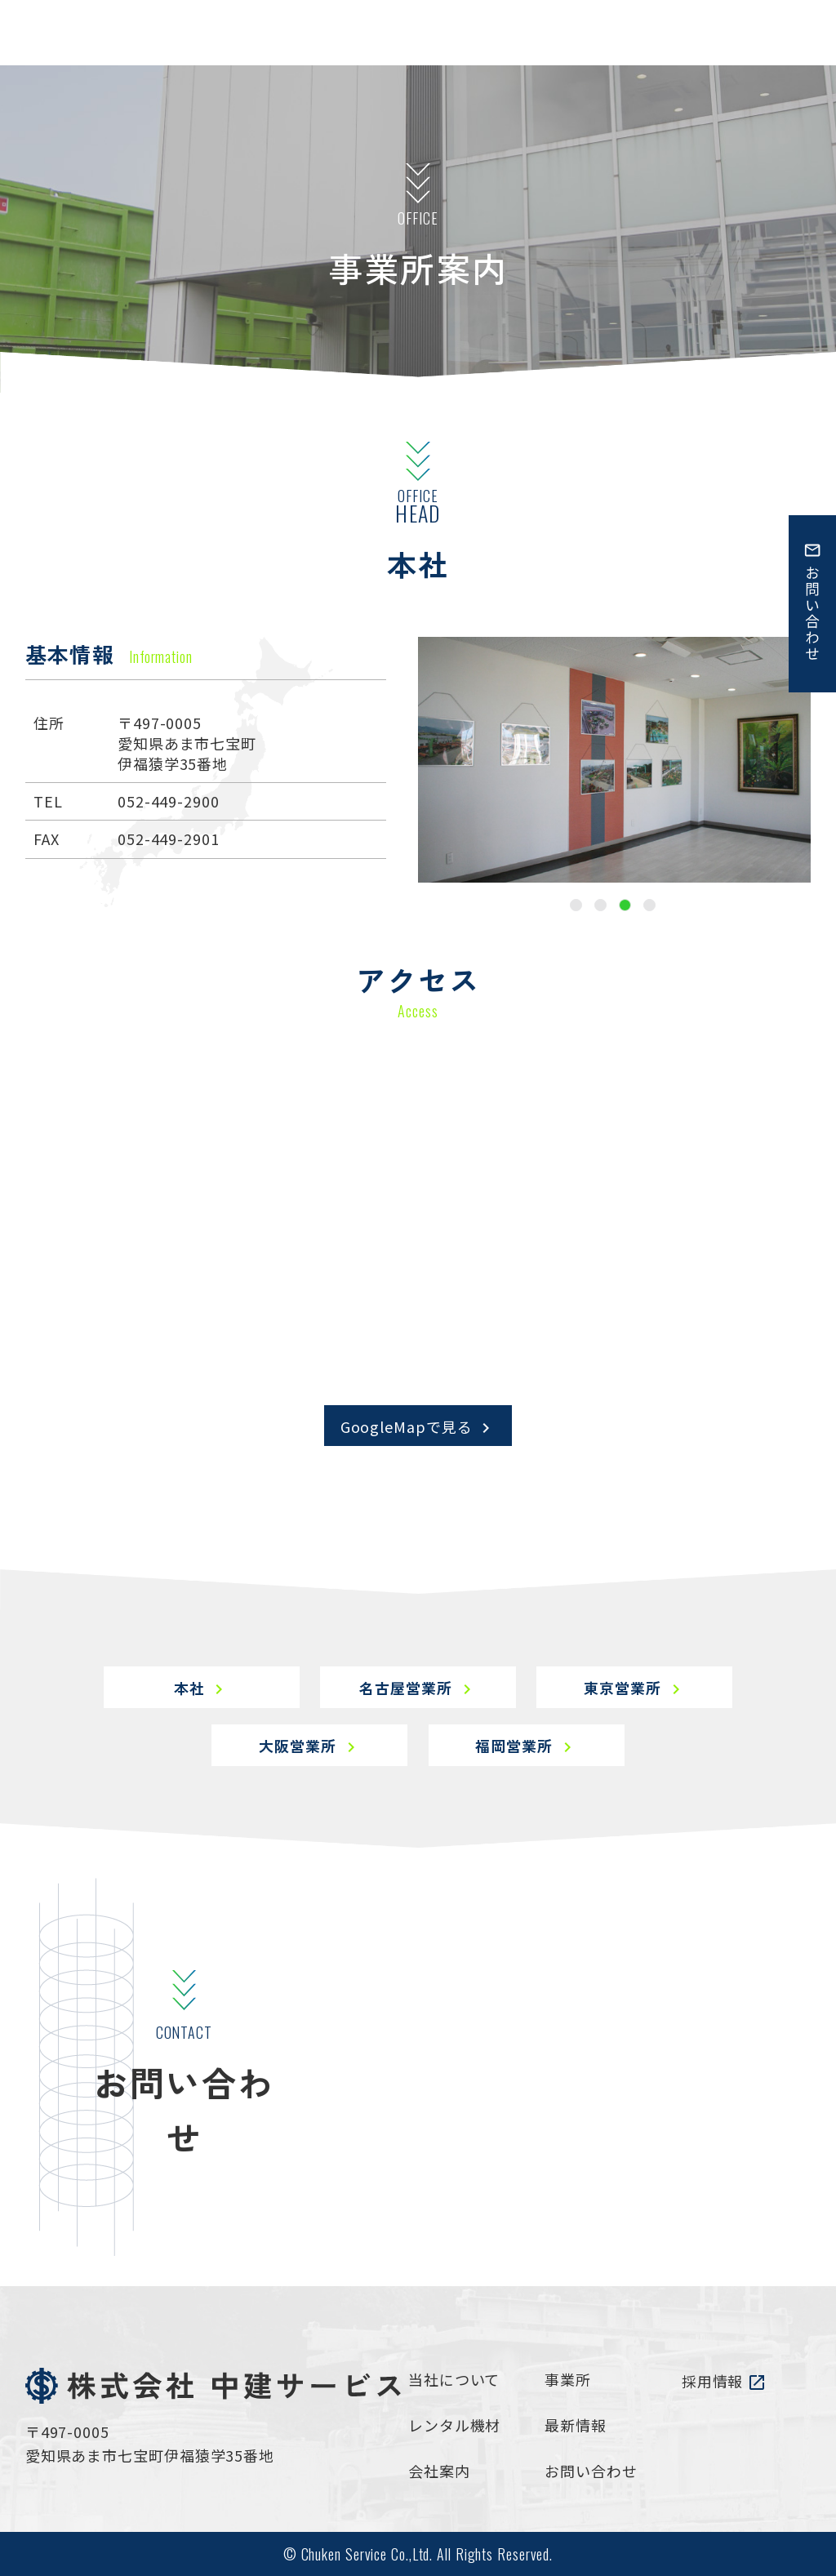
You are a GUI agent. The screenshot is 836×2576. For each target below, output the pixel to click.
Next (823, 760)
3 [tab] (625, 905)
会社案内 (439, 2470)
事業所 (568, 2379)
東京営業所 (634, 1688)
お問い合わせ (591, 2470)
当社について (454, 2379)
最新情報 (576, 2425)
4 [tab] (649, 905)
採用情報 (724, 2381)
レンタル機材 (454, 2425)
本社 (201, 1688)
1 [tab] (576, 905)
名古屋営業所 (417, 1688)
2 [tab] (600, 905)
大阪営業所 (309, 1746)
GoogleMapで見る (418, 1427)
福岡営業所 (525, 1746)
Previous (406, 760)
